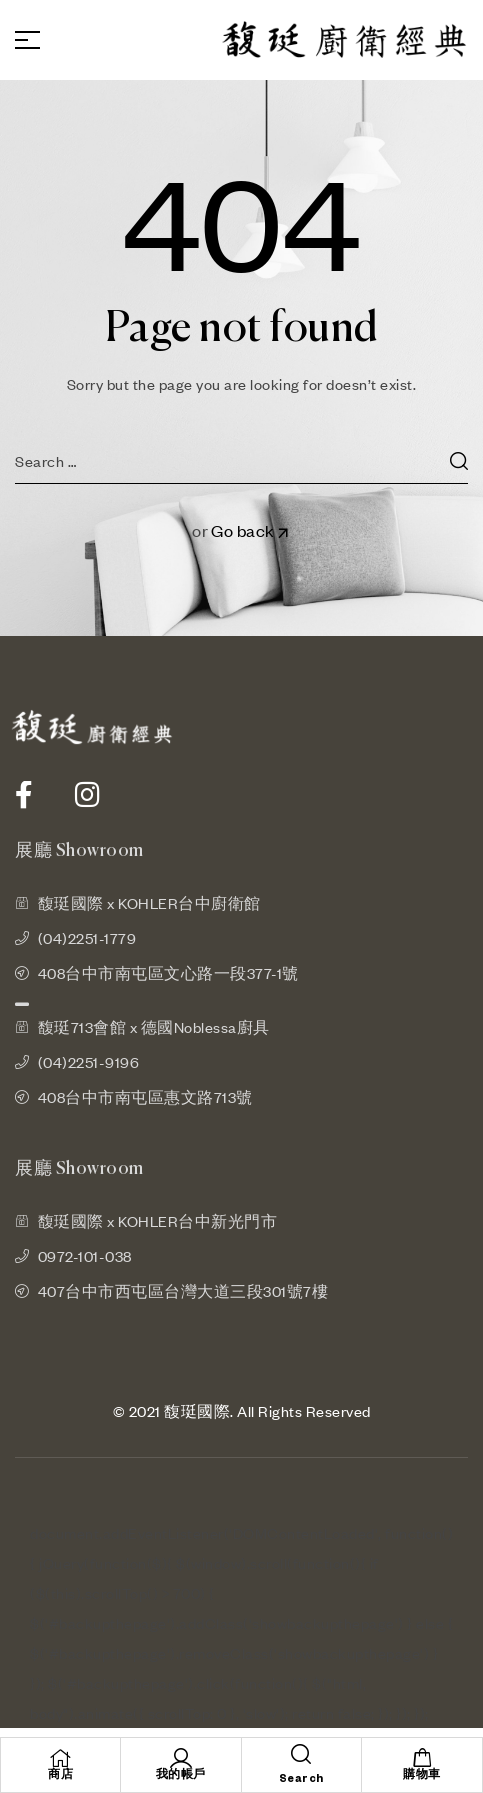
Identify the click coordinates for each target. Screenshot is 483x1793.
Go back (251, 530)
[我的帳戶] (181, 1758)
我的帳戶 (181, 1775)
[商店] (61, 1758)
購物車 (422, 1775)
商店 (60, 1775)
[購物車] (422, 1758)
